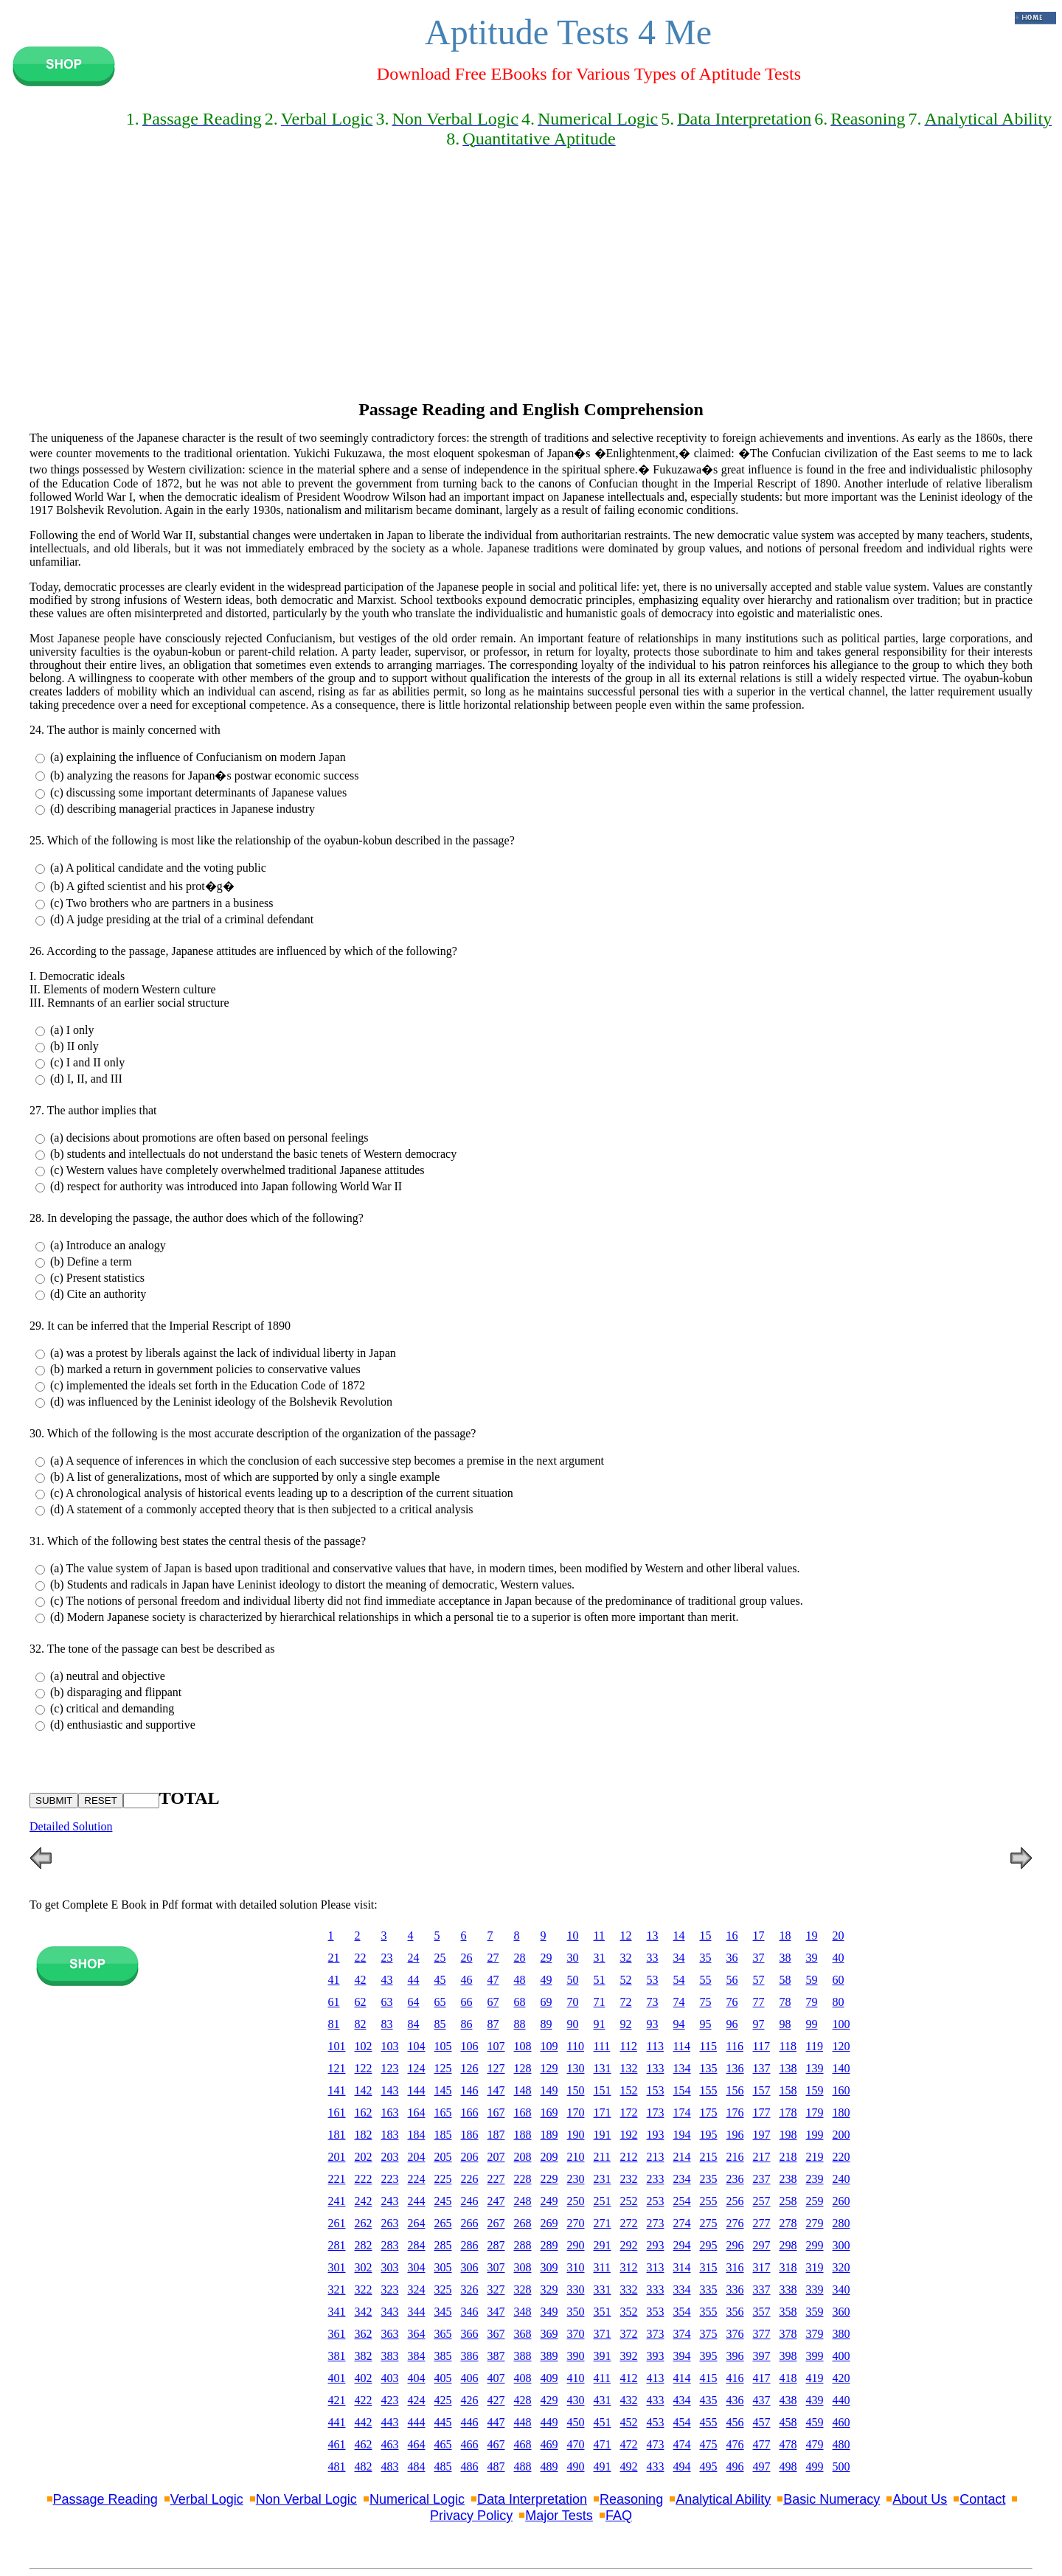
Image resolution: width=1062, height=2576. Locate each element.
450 (576, 2422)
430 (576, 2400)
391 (602, 2356)
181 (337, 2134)
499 (815, 2466)
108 (523, 2046)
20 (838, 1935)
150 (576, 2090)
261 (337, 2223)
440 (841, 2400)
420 (841, 2378)
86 (467, 2024)
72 (626, 2002)
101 (337, 2046)
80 (838, 2002)
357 (762, 2311)
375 (709, 2333)
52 (626, 1979)
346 (470, 2311)
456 (735, 2422)
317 (762, 2267)
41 (334, 1979)
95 (706, 2024)
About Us (919, 2499)
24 (414, 1957)
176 (735, 2112)
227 (496, 2179)
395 (709, 2356)
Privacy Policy (471, 2515)
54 (679, 1979)
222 (363, 2179)
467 (496, 2444)
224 (417, 2179)
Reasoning (631, 2499)
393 (655, 2356)
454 (682, 2422)
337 (762, 2289)
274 (682, 2223)
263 (390, 2223)
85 (440, 2024)
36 (732, 1957)
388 (523, 2356)
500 (841, 2466)
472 (629, 2444)
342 (363, 2311)
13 (653, 1935)
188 (523, 2134)
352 (629, 2311)
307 (496, 2267)
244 (417, 2201)
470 (576, 2444)
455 (709, 2422)
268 (523, 2223)
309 (549, 2267)
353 (655, 2311)
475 (709, 2444)
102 (363, 2046)
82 (361, 2024)
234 (682, 2179)
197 (762, 2134)
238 (788, 2179)
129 (549, 2068)
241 (337, 2201)
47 (493, 1979)
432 (629, 2400)
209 (549, 2156)
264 (417, 2223)
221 (337, 2179)
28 (520, 1957)
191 (602, 2134)
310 (576, 2267)
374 (682, 2333)
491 (602, 2466)
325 (443, 2289)
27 (493, 1957)
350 (576, 2311)
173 (655, 2112)
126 (470, 2068)
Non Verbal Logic (306, 2499)
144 (417, 2090)
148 (523, 2090)
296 (735, 2245)
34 (679, 1957)
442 (363, 2422)
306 (470, 2267)
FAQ (618, 2515)
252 (629, 2201)
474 (682, 2444)
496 (735, 2466)
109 (549, 2046)
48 (520, 1979)
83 (387, 2024)
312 (629, 2267)
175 (709, 2112)
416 (735, 2378)
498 (788, 2466)
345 (443, 2311)
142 (363, 2090)
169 (549, 2112)
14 (679, 1935)
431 (602, 2400)
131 (602, 2068)
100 (841, 2024)
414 (682, 2378)
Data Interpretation (532, 2499)
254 (682, 2201)
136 (735, 2068)
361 (337, 2333)
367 (496, 2333)
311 (602, 2267)
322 (363, 2289)
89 (546, 2024)
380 (841, 2333)
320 (841, 2267)
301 (337, 2267)
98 (785, 2024)
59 (812, 1979)
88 (520, 2024)
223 (390, 2179)
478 (788, 2444)
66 (467, 2002)
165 (443, 2112)
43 (387, 1979)
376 (735, 2333)
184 (417, 2134)
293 (655, 2245)
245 (443, 2201)
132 (629, 2068)
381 (337, 2356)
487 (496, 2466)
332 (629, 2289)
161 (337, 2112)
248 (523, 2201)
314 (682, 2267)
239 (815, 2179)
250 (576, 2201)
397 (762, 2356)
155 (709, 2090)
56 (732, 1979)
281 (337, 2245)
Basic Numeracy (831, 2499)
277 (762, 2223)
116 (734, 2046)
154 (682, 2090)
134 (682, 2068)
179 (815, 2112)
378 (788, 2333)
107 (496, 2046)
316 (735, 2267)
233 (655, 2179)
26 (467, 1957)
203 (390, 2156)
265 (443, 2223)
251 (602, 2201)
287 (496, 2245)
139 (815, 2068)
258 (788, 2201)
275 (709, 2223)
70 (573, 2002)
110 (575, 2046)
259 (815, 2201)
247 (496, 2201)
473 (655, 2444)
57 (759, 1979)
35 (706, 1957)
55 (706, 1979)
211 (602, 2156)
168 (523, 2112)
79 (812, 2002)
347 (496, 2311)
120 (841, 2046)
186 (470, 2134)
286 (470, 2245)
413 (655, 2378)
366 (470, 2333)
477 (762, 2444)
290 (576, 2245)
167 (496, 2112)
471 (602, 2444)
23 (387, 1957)
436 (735, 2400)
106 (470, 2046)
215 (709, 2156)
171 (602, 2112)
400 (841, 2356)
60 (838, 1979)
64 (414, 2002)
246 (470, 2201)
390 (576, 2356)
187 (496, 2134)
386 (470, 2356)
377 (762, 2333)
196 (735, 2134)
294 (682, 2245)
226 (470, 2179)
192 (629, 2134)
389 (549, 2356)
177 (762, 2112)
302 (363, 2267)
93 (653, 2024)
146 (470, 2090)
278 (788, 2223)
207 (496, 2156)
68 (520, 2002)
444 (417, 2422)
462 (363, 2444)
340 (841, 2289)
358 (788, 2311)
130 (576, 2068)
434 (682, 2400)
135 (709, 2068)
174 (682, 2112)
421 (337, 2400)
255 (709, 2201)
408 (523, 2378)
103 (390, 2046)
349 (549, 2311)
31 (599, 1957)
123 (390, 2068)
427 (496, 2400)
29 (546, 1957)
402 (363, 2378)
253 (655, 2201)
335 (709, 2289)
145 (443, 2090)
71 (599, 2002)
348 (523, 2311)
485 (443, 2466)
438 (788, 2400)
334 (682, 2289)
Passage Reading (105, 2499)
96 (732, 2024)
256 (735, 2201)
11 (599, 1935)
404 (417, 2378)
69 (546, 2002)
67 (493, 2002)
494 (682, 2466)
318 (788, 2267)
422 (363, 2400)
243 (390, 2201)
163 (390, 2112)
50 (573, 1979)
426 (470, 2400)
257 (762, 2201)
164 (417, 2112)
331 (602, 2289)
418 (788, 2378)
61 (334, 2002)
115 (708, 2046)
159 (815, 2090)
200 (841, 2134)
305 (443, 2267)
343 (390, 2311)
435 (709, 2400)
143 (390, 2090)
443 (390, 2422)
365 (443, 2333)
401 (337, 2378)
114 (681, 2046)
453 (655, 2422)
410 (576, 2378)
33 (653, 1957)
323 (390, 2289)
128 (523, 2068)
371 (602, 2333)
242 (363, 2201)
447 (496, 2422)
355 (709, 2311)
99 (812, 2024)
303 (390, 2267)
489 (549, 2466)
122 (363, 2068)
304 (417, 2267)
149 (549, 2090)
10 (573, 1935)
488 (523, 2466)
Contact (982, 2499)
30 (573, 1957)
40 (838, 1957)
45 (440, 1979)
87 (493, 2024)
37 (759, 1957)
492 (629, 2466)
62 (361, 2002)
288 (523, 2245)
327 (496, 2289)
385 (443, 2356)
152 (629, 2090)
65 (440, 2002)
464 (417, 2444)
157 (762, 2090)
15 (706, 1935)
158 (788, 2090)
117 (761, 2046)
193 (655, 2134)
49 (546, 1979)
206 (470, 2156)
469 (549, 2444)
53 (653, 1979)
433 (655, 2400)
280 (841, 2223)
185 (443, 2134)
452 (629, 2422)
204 (417, 2156)
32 (626, 1957)
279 (815, 2223)
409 (549, 2378)
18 (785, 1935)
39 (812, 1957)
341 (337, 2311)
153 (655, 2090)
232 (629, 2179)
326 (470, 2289)
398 (788, 2356)
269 (549, 2223)
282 (363, 2245)
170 (576, 2112)
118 (788, 2046)
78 (785, 2002)
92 (626, 2024)
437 (762, 2400)
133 (655, 2068)
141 (337, 2090)
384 (417, 2356)
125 (443, 2068)
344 (417, 2311)
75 (706, 2002)
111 (602, 2046)
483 (390, 2466)
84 (414, 2024)
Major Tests (559, 2515)
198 (788, 2134)
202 (363, 2156)
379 (815, 2333)
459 (815, 2422)
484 (417, 2466)
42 (361, 1979)
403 (390, 2378)
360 (841, 2311)
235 (709, 2179)
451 (602, 2422)
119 (814, 2046)
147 (496, 2090)
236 (735, 2179)
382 (363, 2356)
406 (470, 2378)
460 (841, 2422)
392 (629, 2356)
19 (812, 1935)
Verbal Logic (206, 2499)
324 (417, 2289)
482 (363, 2466)
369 (549, 2333)
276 (735, 2223)
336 (735, 2289)
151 (602, 2090)
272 (629, 2223)
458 (788, 2422)
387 (496, 2356)
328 (523, 2289)
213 (655, 2156)
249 (549, 2201)
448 (523, 2422)
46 (467, 1979)
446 (470, 2422)
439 (815, 2400)
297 (762, 2245)
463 (390, 2444)
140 (841, 2068)
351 (602, 2311)
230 (576, 2179)
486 (470, 2466)
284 (417, 2245)
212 (629, 2156)
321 (337, 2289)
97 (759, 2024)
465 (443, 2444)
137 (762, 2068)
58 (785, 1979)
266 (470, 2223)
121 (337, 2068)
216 (735, 2156)
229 (549, 2179)
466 (470, 2444)
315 (709, 2267)
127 (496, 2068)
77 (759, 2002)
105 (443, 2046)
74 (679, 2002)
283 (390, 2245)
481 (337, 2466)
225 (443, 2179)
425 (443, 2400)
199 (815, 2134)
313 (655, 2267)
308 (523, 2267)
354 (682, 2311)
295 (709, 2245)
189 (549, 2134)
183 (390, 2134)
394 (682, 2356)
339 (815, 2289)
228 (523, 2179)
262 (363, 2223)
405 (443, 2378)
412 (629, 2378)
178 (788, 2112)
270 (576, 2223)
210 (576, 2156)
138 (788, 2068)
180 (841, 2112)
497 (762, 2466)
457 (762, 2422)
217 (762, 2156)
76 (732, 2002)
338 (788, 2289)
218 (788, 2156)
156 (735, 2090)
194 (682, 2134)
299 (815, 2245)
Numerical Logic (417, 2499)
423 (390, 2400)
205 (443, 2156)
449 (549, 2422)
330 (576, 2289)
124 (417, 2068)
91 (599, 2024)
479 (815, 2444)
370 (576, 2333)
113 (655, 2046)
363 (390, 2333)
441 (337, 2422)
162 (363, 2112)
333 (655, 2289)
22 (361, 1957)
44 (414, 1979)
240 (841, 2179)
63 (387, 2002)
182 (363, 2134)
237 (762, 2179)
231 (602, 2179)
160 (841, 2090)
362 (363, 2333)
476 (735, 2444)
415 (709, 2378)
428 (523, 2400)
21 (334, 1957)
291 (602, 2245)
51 (599, 1979)
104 (417, 2046)
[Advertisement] (531, 277)
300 (841, 2245)
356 (735, 2311)
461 (337, 2444)
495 (709, 2466)
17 (759, 1935)
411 (602, 2378)
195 (709, 2134)
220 (841, 2156)
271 (602, 2223)
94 (679, 2024)
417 (762, 2378)
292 (629, 2245)
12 (626, 1935)
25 (440, 1957)
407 (496, 2378)
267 (496, 2223)
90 (573, 2024)
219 (815, 2156)
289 (549, 2245)
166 (470, 2112)
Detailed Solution (71, 1826)
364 (417, 2333)
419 (815, 2378)
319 (815, 2267)
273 (655, 2223)
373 (655, 2333)
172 (629, 2112)
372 (629, 2333)
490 (576, 2466)
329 (549, 2289)
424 (417, 2400)
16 (732, 1935)
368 (523, 2333)
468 (523, 2444)
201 (337, 2156)
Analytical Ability (723, 2499)
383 (390, 2356)
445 (443, 2422)
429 (549, 2400)
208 (523, 2156)
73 (653, 2002)
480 (841, 2444)
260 (841, 2201)
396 (735, 2356)
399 (815, 2356)
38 (785, 1957)
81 (334, 2024)
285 (443, 2245)
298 (788, 2245)
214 (682, 2156)
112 (628, 2046)
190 (576, 2134)
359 (815, 2311)
